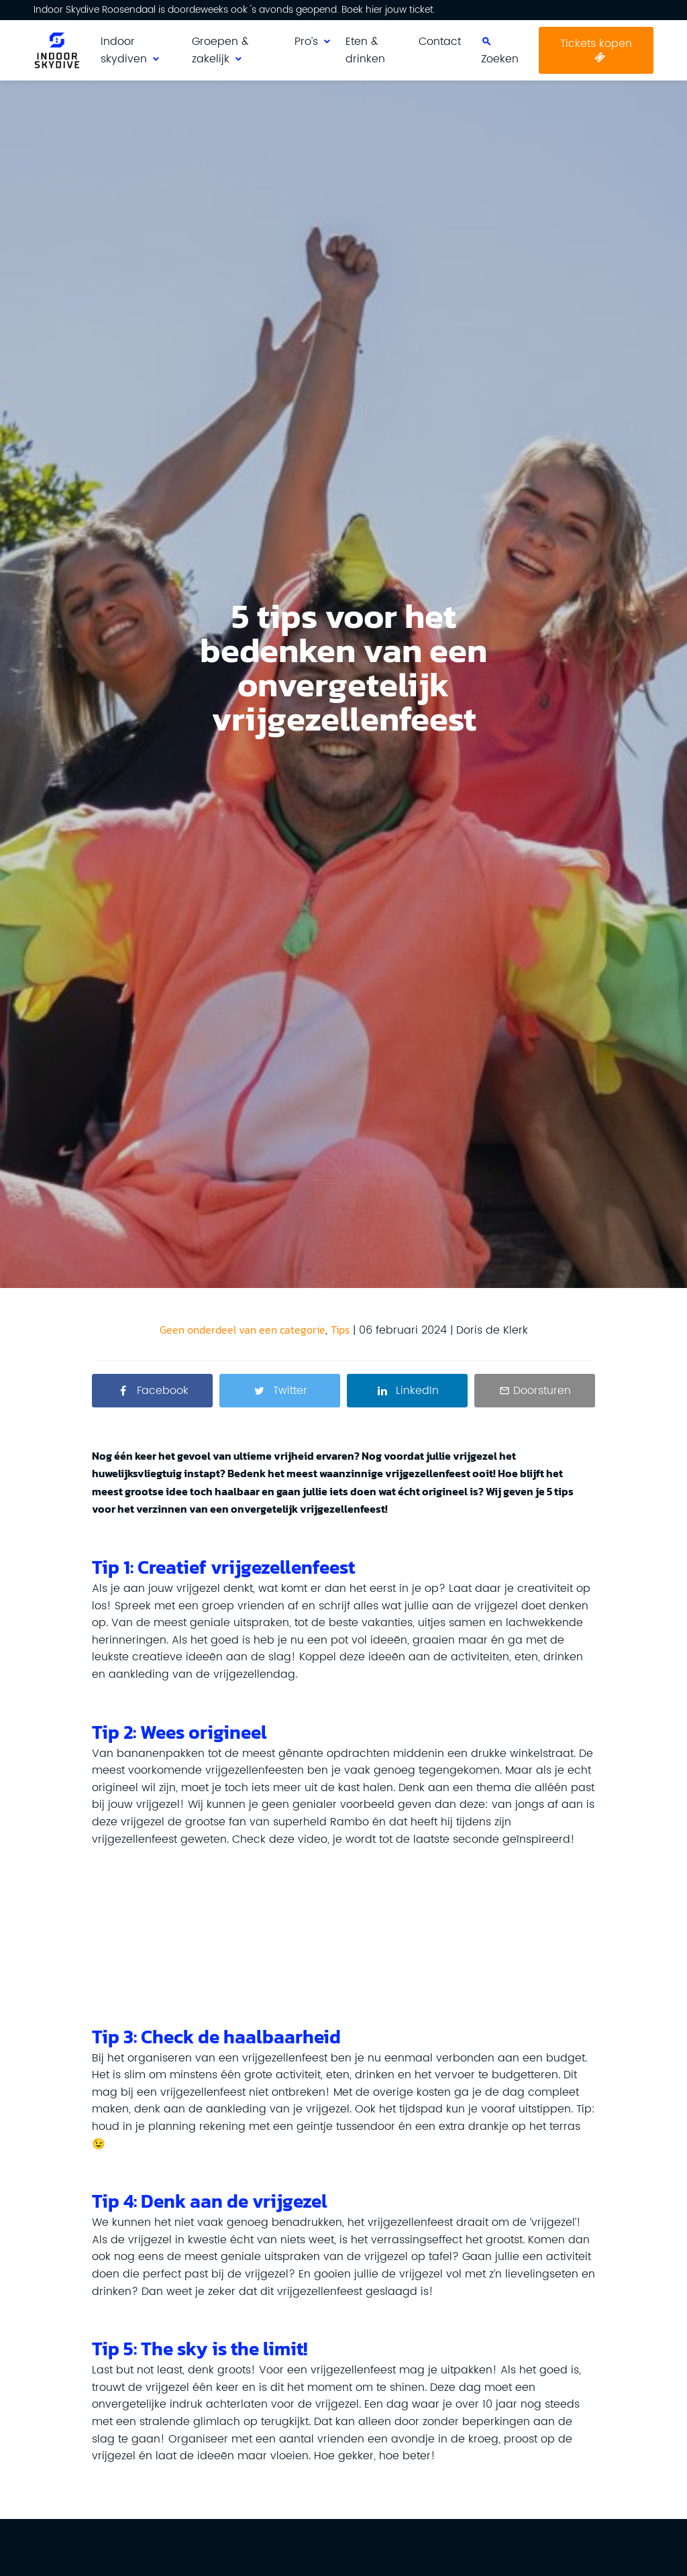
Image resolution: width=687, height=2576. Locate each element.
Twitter (290, 1390)
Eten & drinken (365, 50)
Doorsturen (542, 1390)
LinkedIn (417, 1390)
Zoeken (500, 59)
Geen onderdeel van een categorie (242, 1330)
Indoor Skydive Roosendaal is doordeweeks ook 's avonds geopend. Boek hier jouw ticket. (234, 10)
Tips (340, 1330)
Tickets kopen (596, 43)
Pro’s (306, 41)
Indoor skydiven (124, 50)
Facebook (163, 1390)
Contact (440, 41)
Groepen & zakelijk (220, 50)
